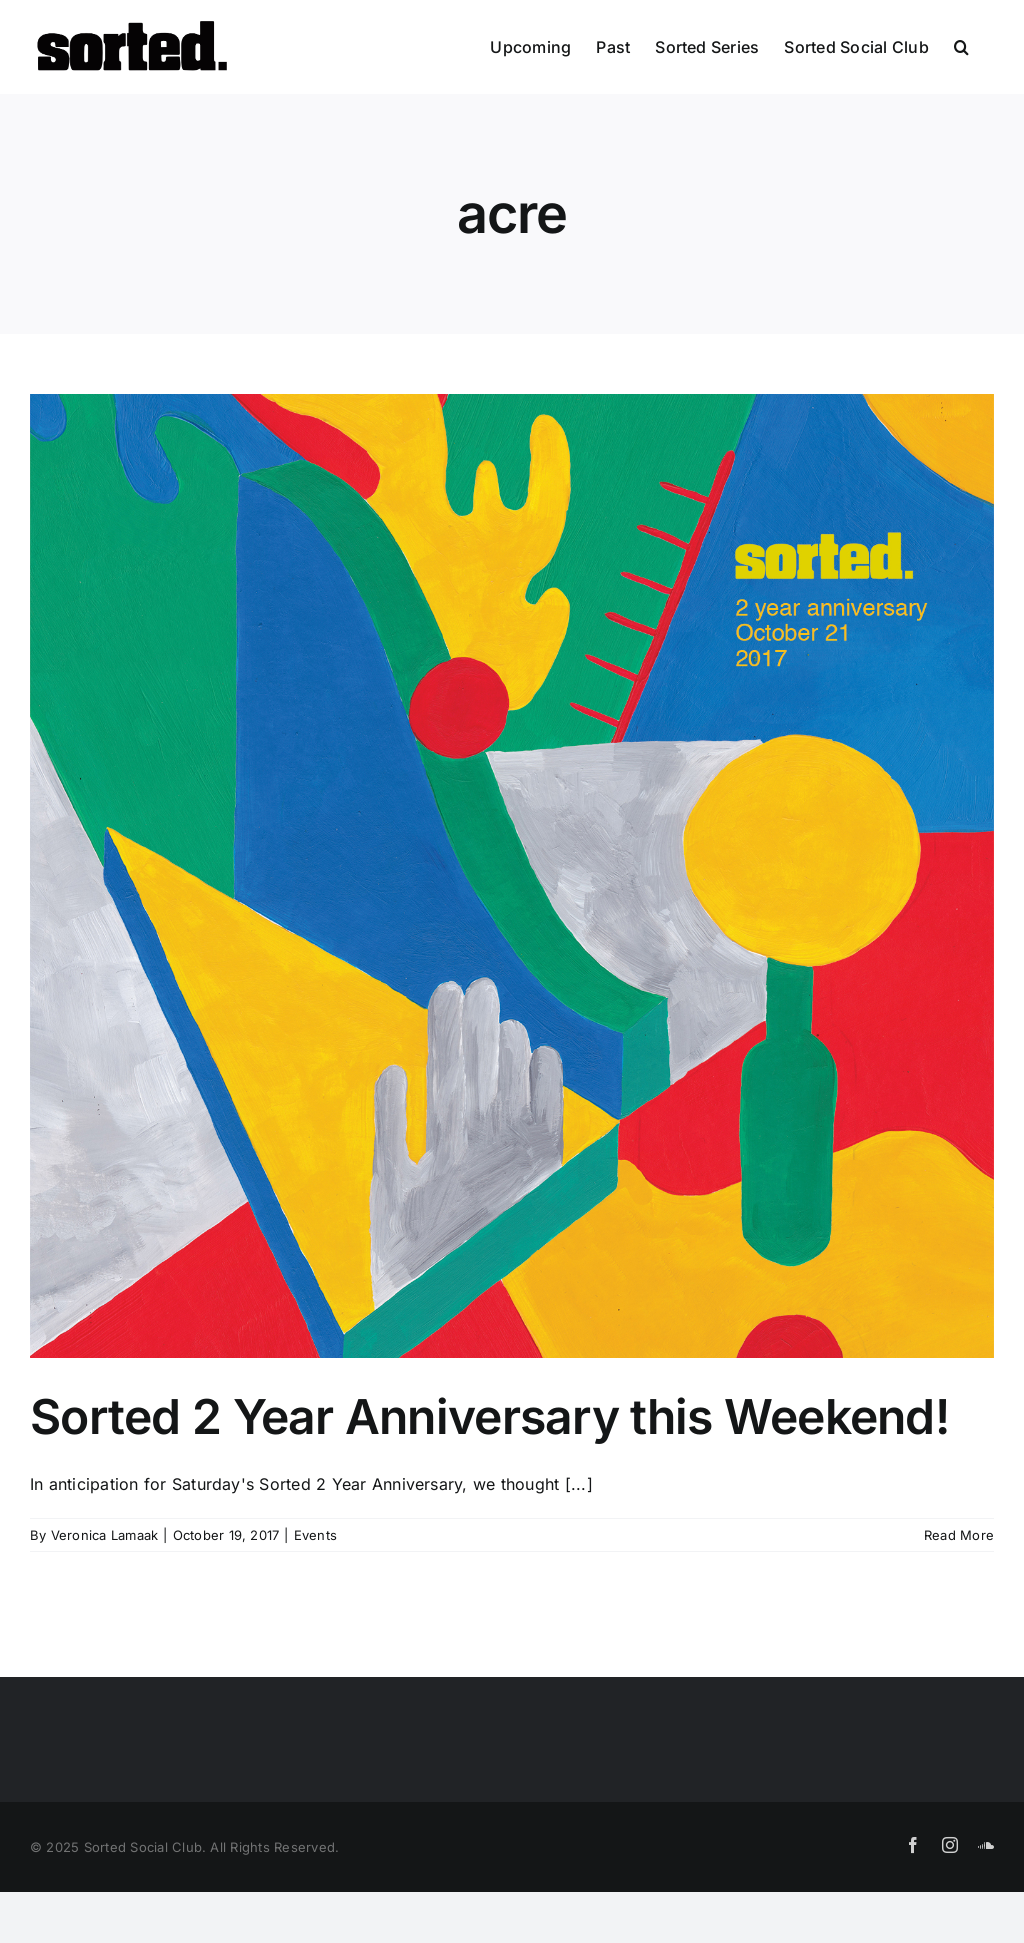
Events (315, 1535)
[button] (961, 47)
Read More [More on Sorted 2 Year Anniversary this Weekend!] (959, 1535)
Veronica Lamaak (105, 1535)
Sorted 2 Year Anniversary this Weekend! (489, 1416)
